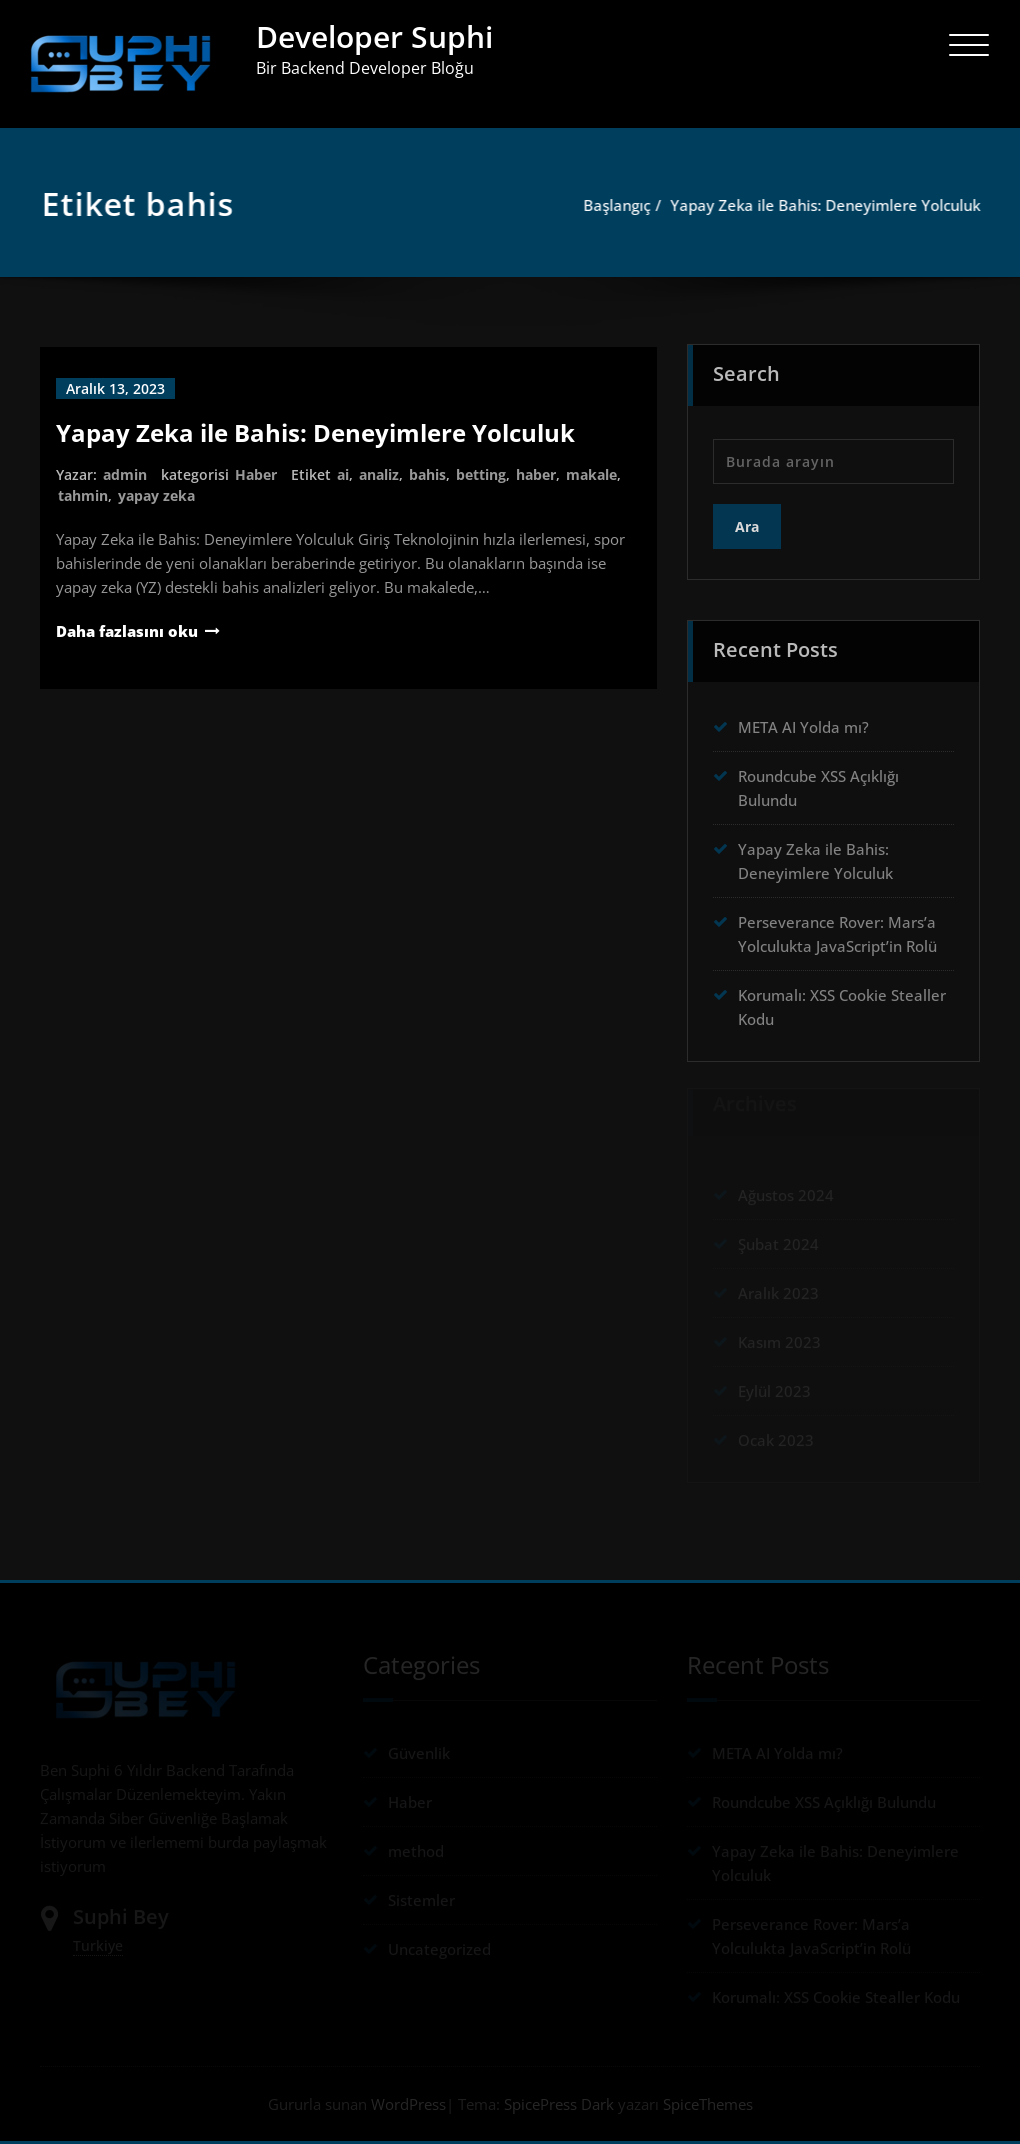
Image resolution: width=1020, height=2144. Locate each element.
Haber (256, 474)
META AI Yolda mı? (803, 721)
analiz (379, 474)
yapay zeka (156, 495)
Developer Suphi (374, 36)
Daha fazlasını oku (127, 631)
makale (591, 474)
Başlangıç (621, 205)
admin (125, 474)
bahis (427, 474)
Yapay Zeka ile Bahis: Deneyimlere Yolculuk (830, 205)
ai (343, 474)
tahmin (83, 495)
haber (536, 474)
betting (481, 474)
